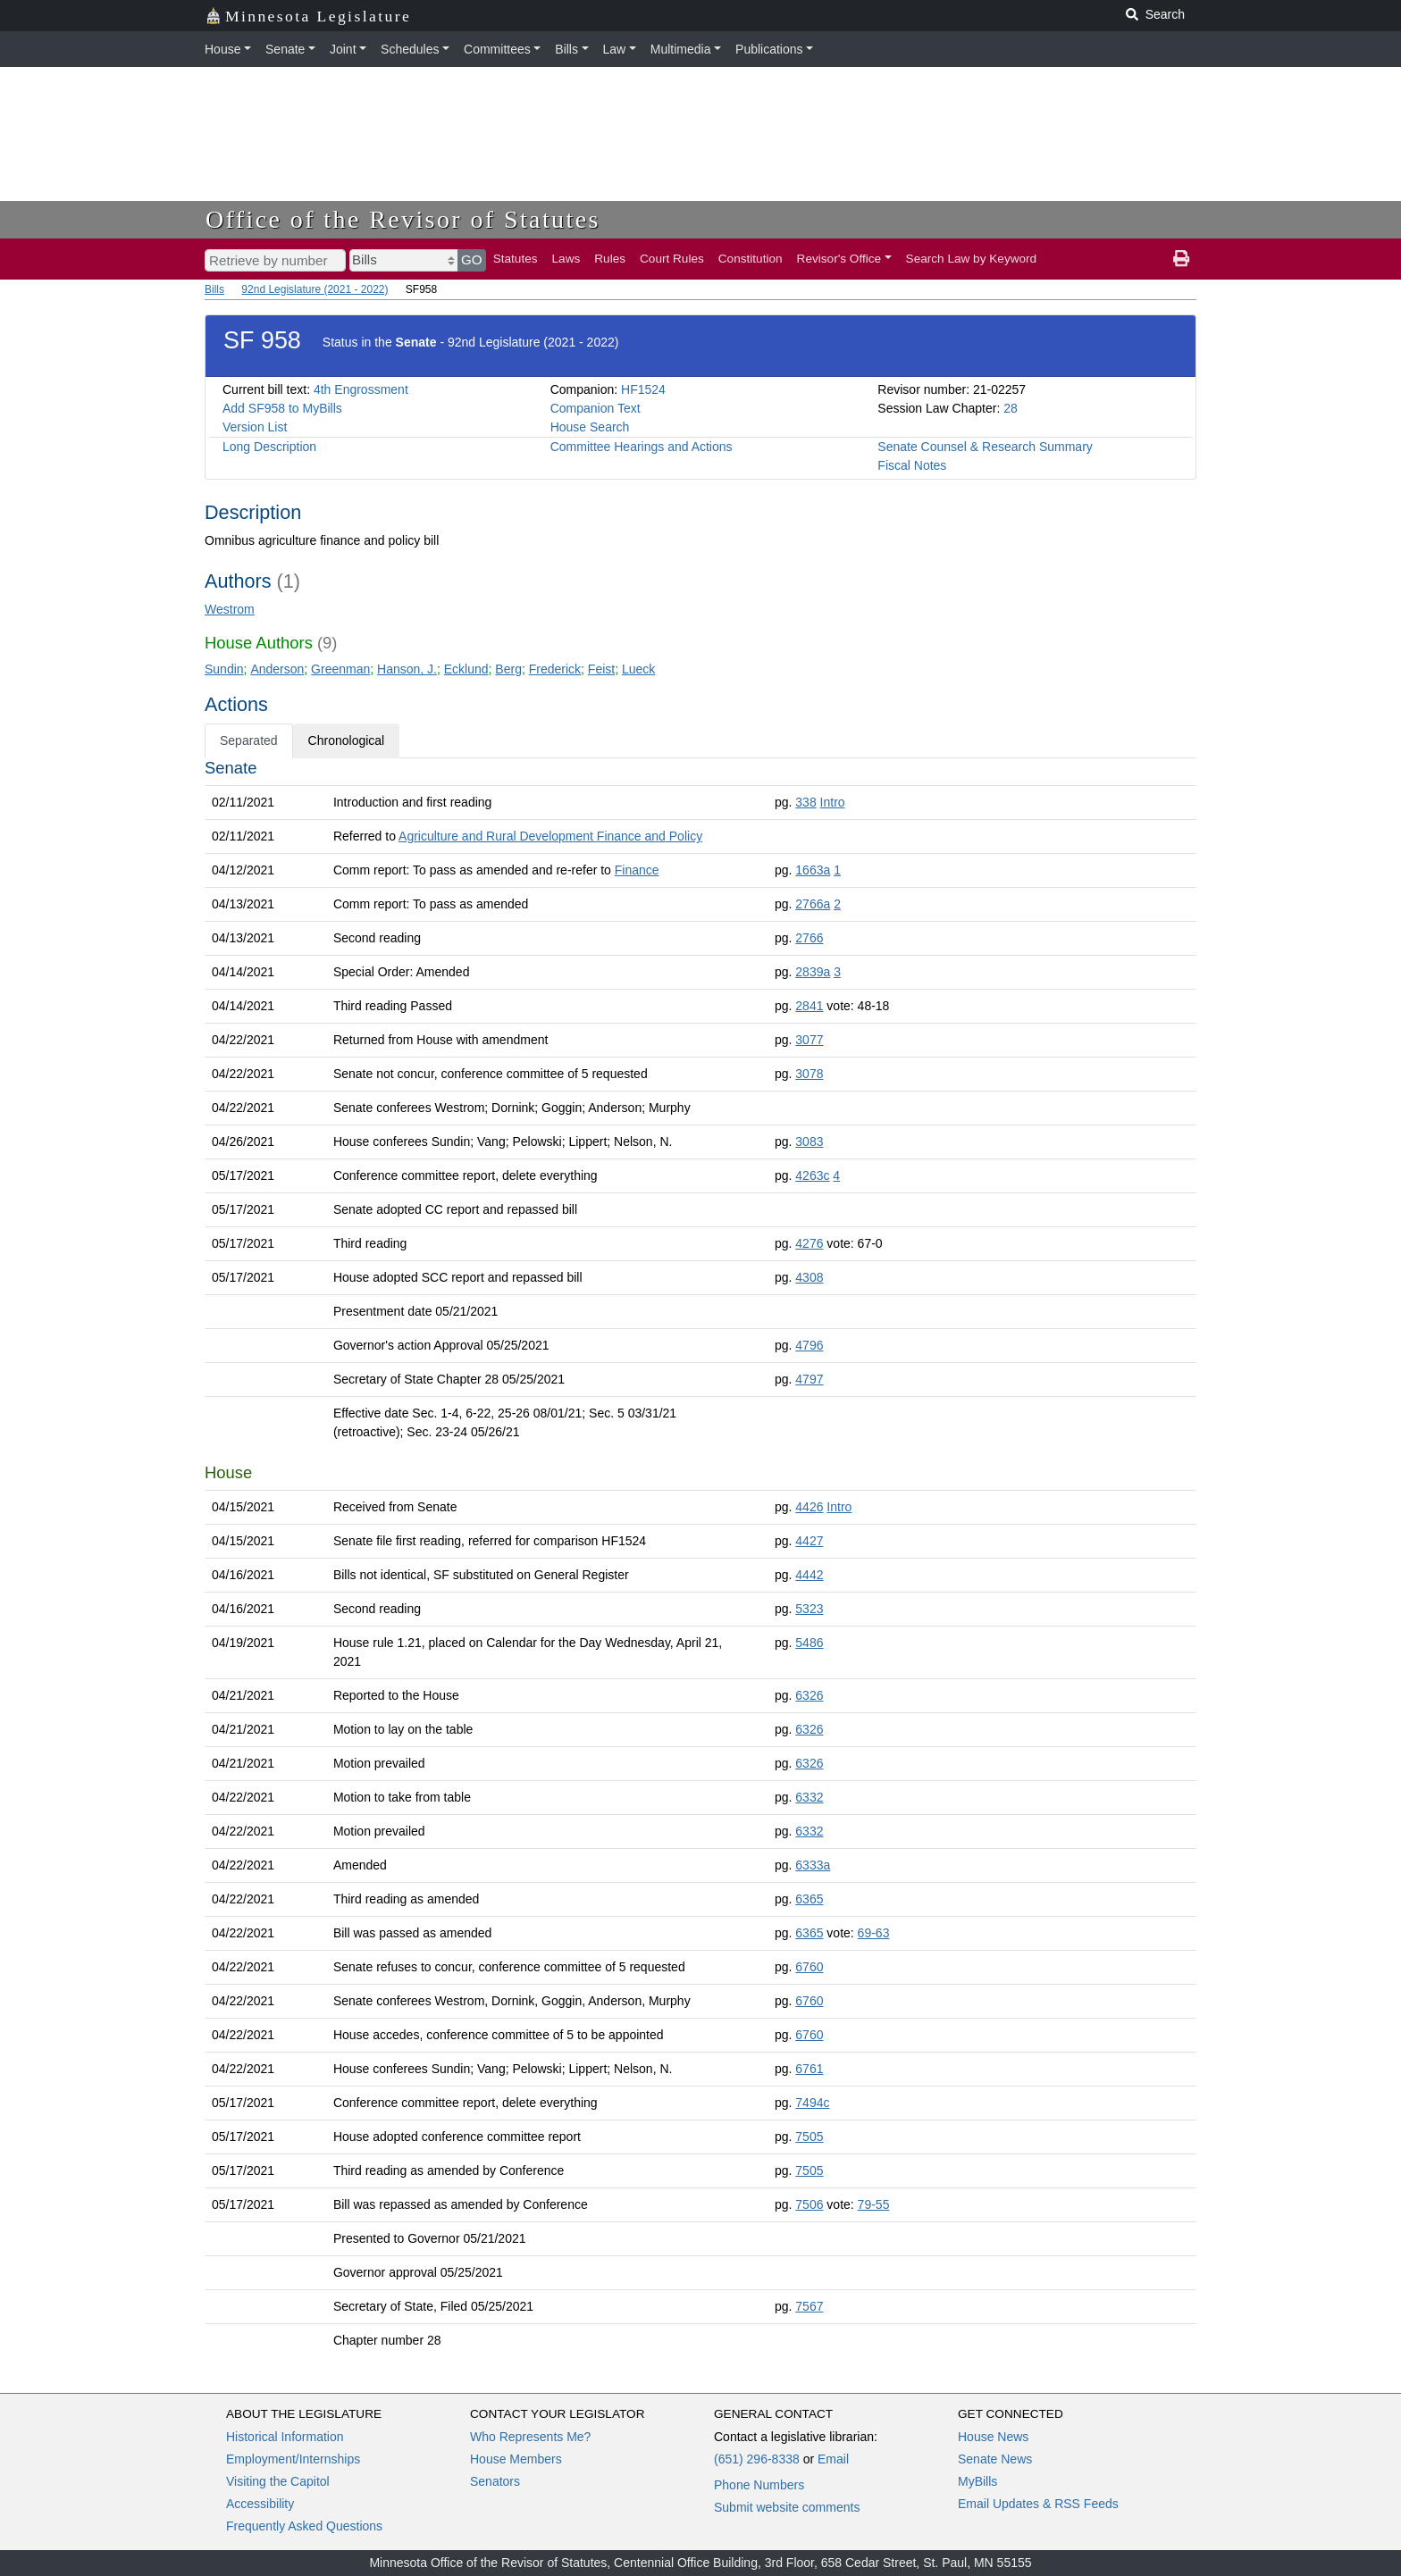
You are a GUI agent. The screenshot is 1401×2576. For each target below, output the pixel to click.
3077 (809, 1040)
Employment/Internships (293, 2459)
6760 (809, 1967)
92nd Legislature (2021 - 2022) (314, 289)
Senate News (995, 2459)
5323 (809, 1609)
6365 (809, 1899)
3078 (809, 1073)
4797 (809, 1379)
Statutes (515, 258)
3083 (809, 1141)
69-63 (874, 1933)
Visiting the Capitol (278, 2481)
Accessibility (260, 2504)
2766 (809, 938)
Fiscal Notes (911, 465)
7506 (809, 2204)
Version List (254, 427)
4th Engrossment (361, 389)
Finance (637, 870)
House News (993, 2437)
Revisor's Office (839, 258)
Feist (601, 669)
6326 (809, 1695)
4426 (809, 1507)
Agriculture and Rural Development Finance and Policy (550, 836)
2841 (809, 1006)
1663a (812, 870)
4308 (809, 1277)
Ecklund (466, 669)
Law (614, 49)
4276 (809, 1243)
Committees (497, 49)
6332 (809, 1797)
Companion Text (595, 408)
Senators (495, 2481)
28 (1010, 408)
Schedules (410, 49)
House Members (516, 2459)
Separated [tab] (249, 740)
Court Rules (672, 258)
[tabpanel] (700, 1557)
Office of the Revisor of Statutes (403, 219)
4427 (809, 1541)
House (222, 49)
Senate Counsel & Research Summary (984, 446)
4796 (809, 1345)
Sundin (224, 669)
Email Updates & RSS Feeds (1038, 2504)
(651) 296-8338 (757, 2459)
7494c (812, 2102)
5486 (809, 1642)
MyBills (977, 2481)
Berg (508, 669)
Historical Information (285, 2437)
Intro (832, 802)
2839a (812, 972)
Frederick (555, 669)
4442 (809, 1575)
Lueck (638, 669)
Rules (609, 258)
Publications (769, 49)
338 (805, 802)
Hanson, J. (407, 669)
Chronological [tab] (346, 740)
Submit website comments (787, 2507)
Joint (343, 49)
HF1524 (643, 389)
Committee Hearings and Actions (641, 446)
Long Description (269, 446)
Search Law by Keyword (971, 258)
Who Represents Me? (530, 2437)
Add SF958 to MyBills (282, 408)
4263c (812, 1175)
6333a (812, 1865)
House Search (590, 427)
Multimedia (680, 49)
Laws (566, 258)
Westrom (230, 609)
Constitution (750, 258)
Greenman (340, 669)
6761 (809, 2069)
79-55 (874, 2204)
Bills (566, 49)
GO (471, 259)
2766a (812, 904)
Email (833, 2459)
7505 (809, 2136)
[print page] (1181, 259)
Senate (285, 49)
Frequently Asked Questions (304, 2526)
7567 (809, 2306)
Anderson (277, 669)
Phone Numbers (759, 2485)
